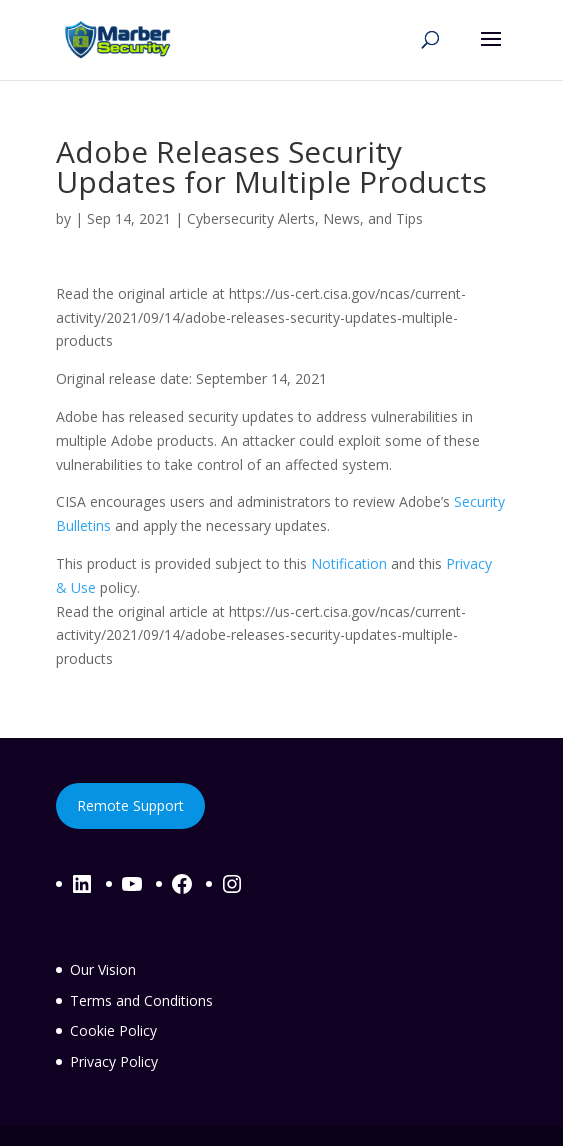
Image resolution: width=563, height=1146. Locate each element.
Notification (349, 563)
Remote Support (130, 805)
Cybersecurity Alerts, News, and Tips (305, 218)
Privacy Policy (114, 1061)
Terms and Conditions (141, 1000)
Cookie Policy (113, 1030)
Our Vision (103, 969)
